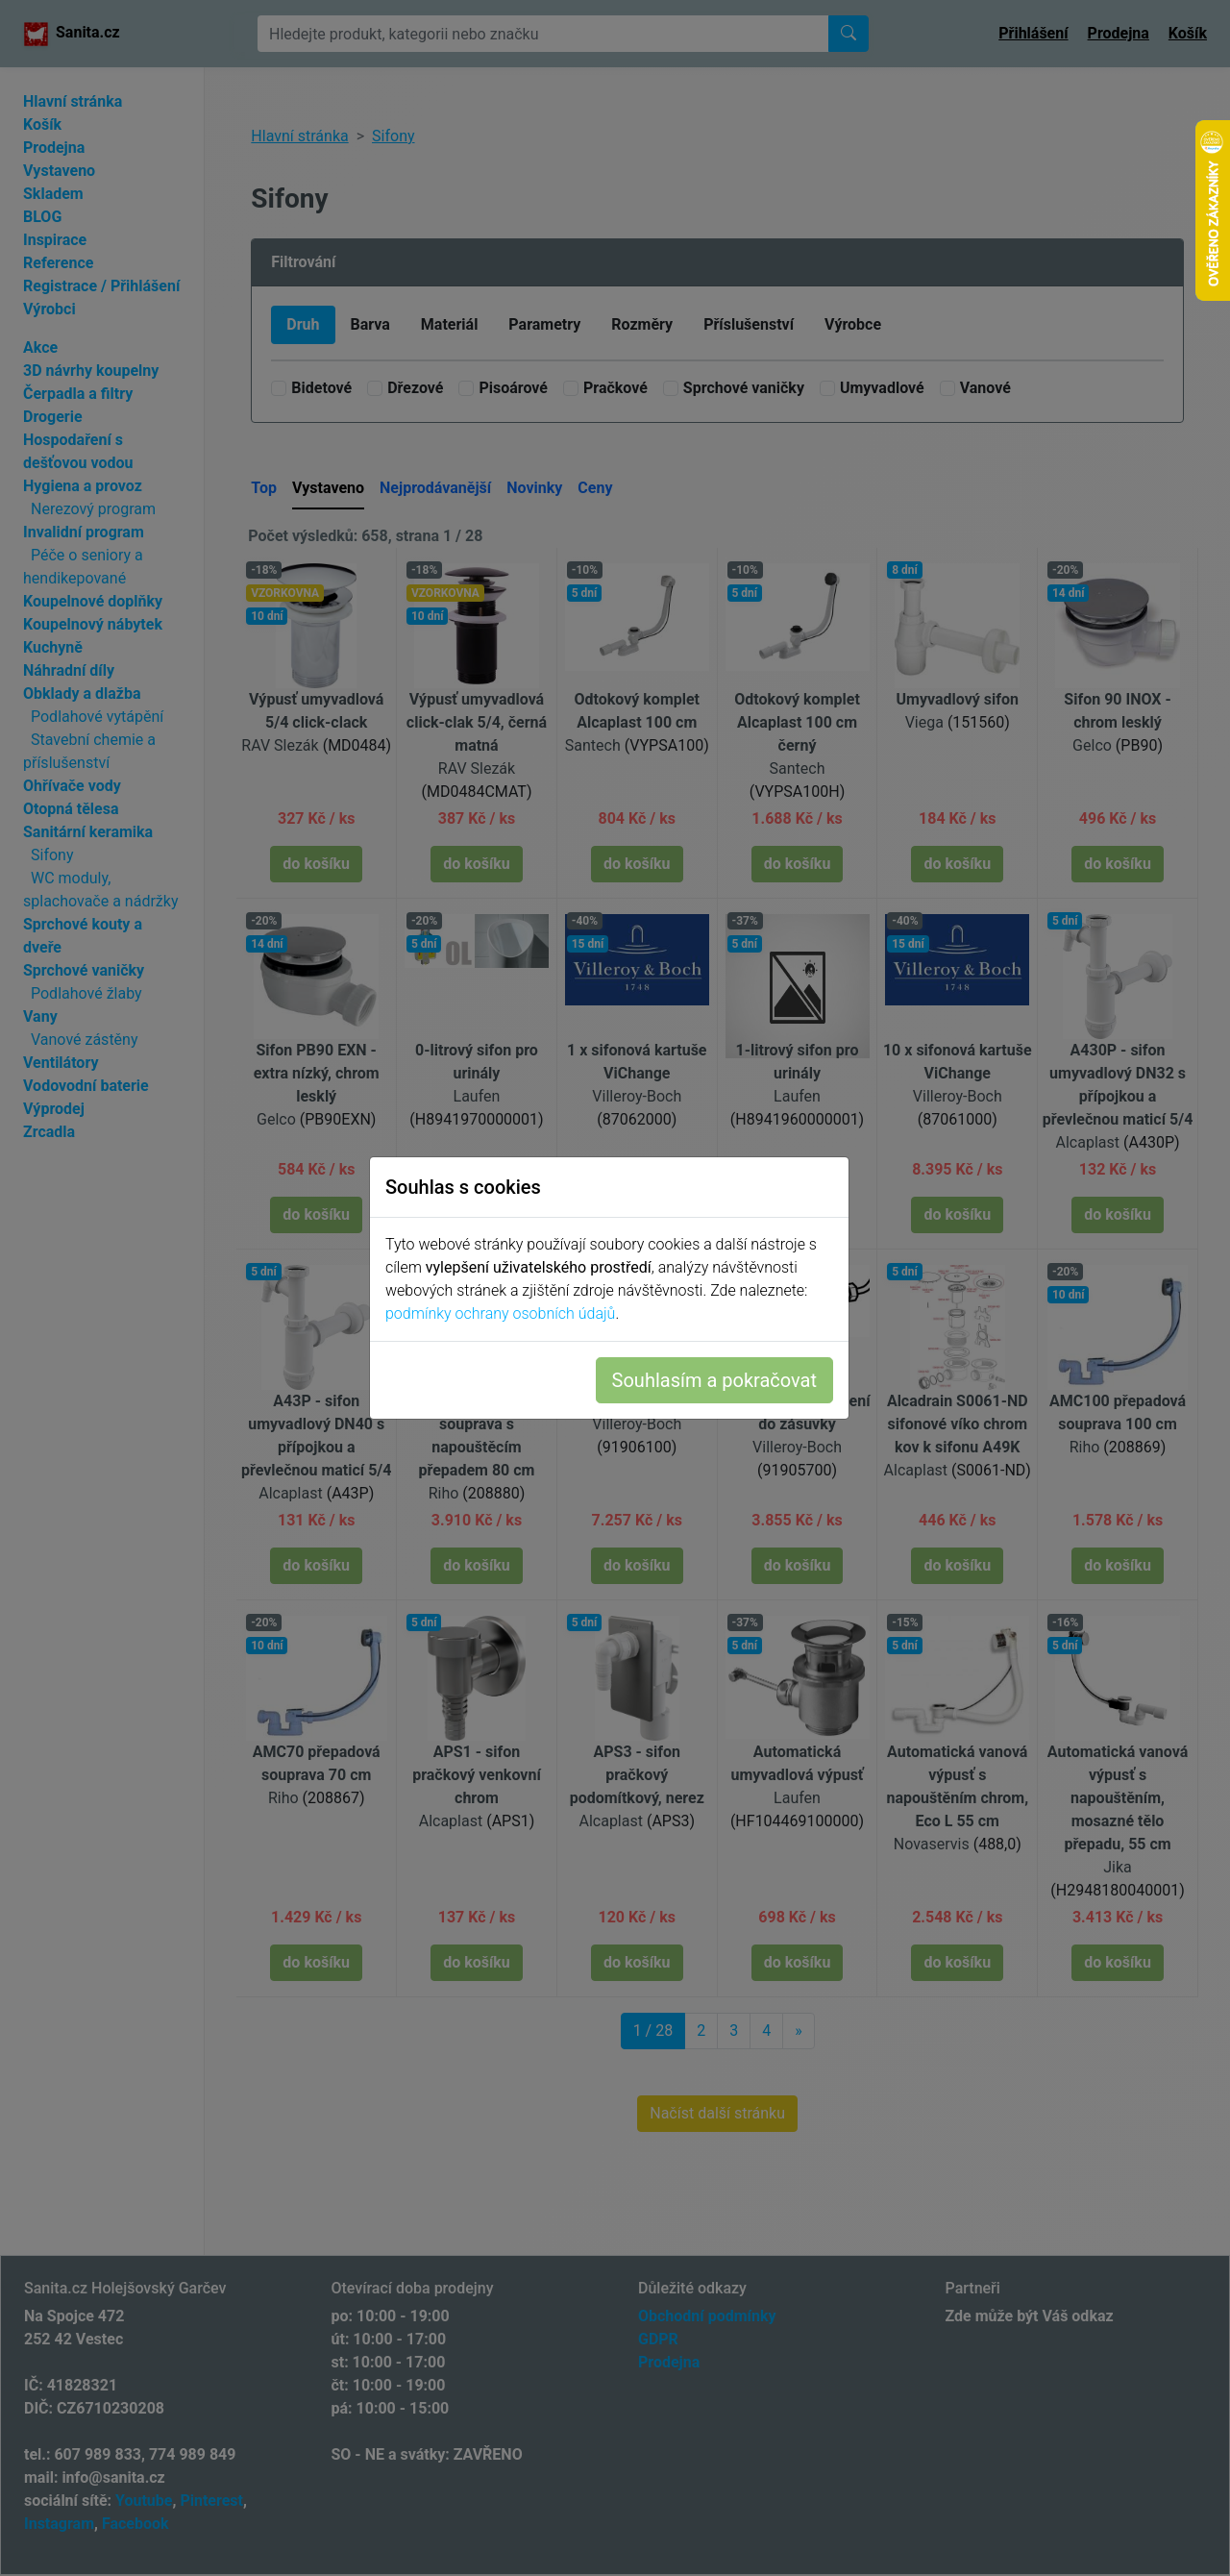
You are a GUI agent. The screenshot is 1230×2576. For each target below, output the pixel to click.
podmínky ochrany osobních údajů (506, 1313)
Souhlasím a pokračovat (720, 1380)
